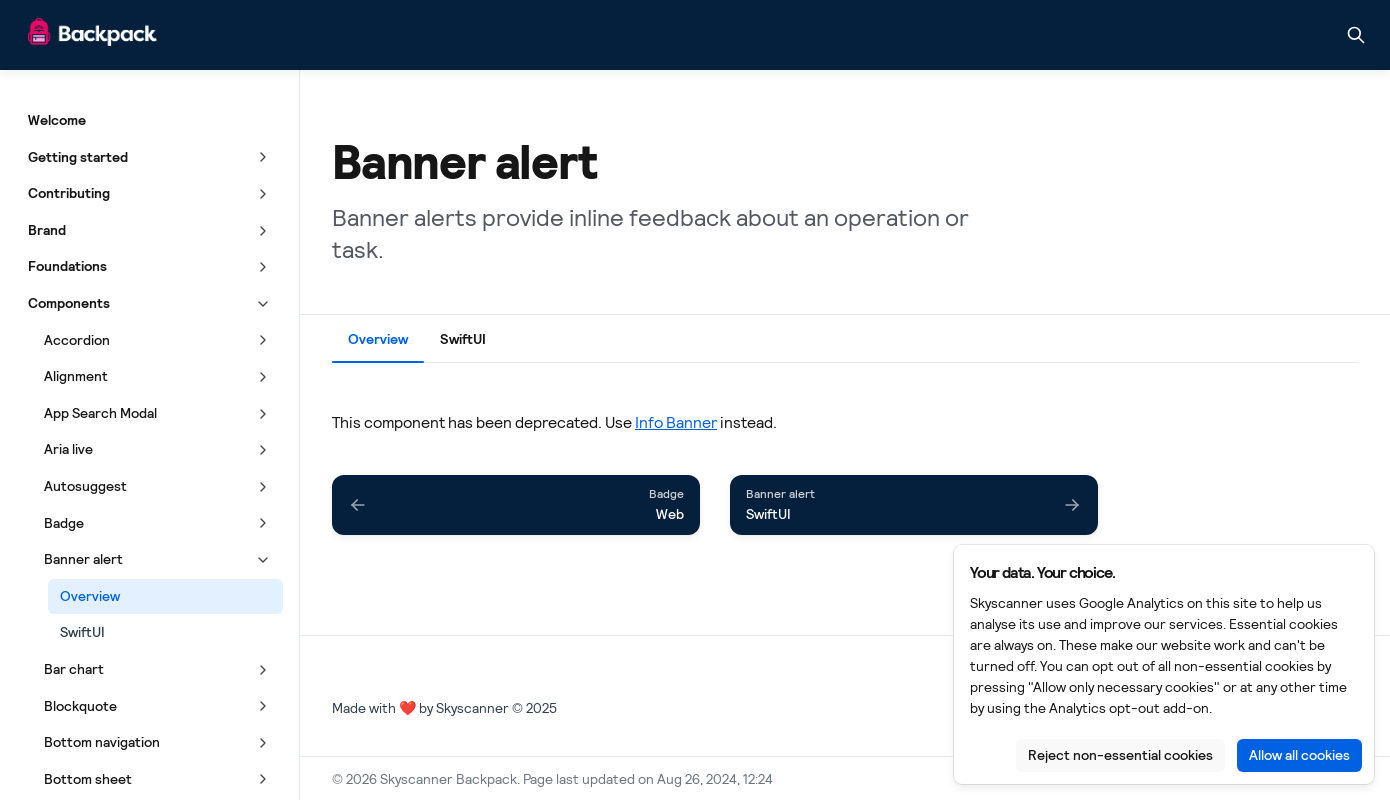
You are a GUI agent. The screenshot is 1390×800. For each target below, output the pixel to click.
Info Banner (676, 422)
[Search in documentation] (1356, 35)
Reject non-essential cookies (1120, 755)
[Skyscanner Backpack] (92, 35)
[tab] (378, 343)
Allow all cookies (1299, 755)
